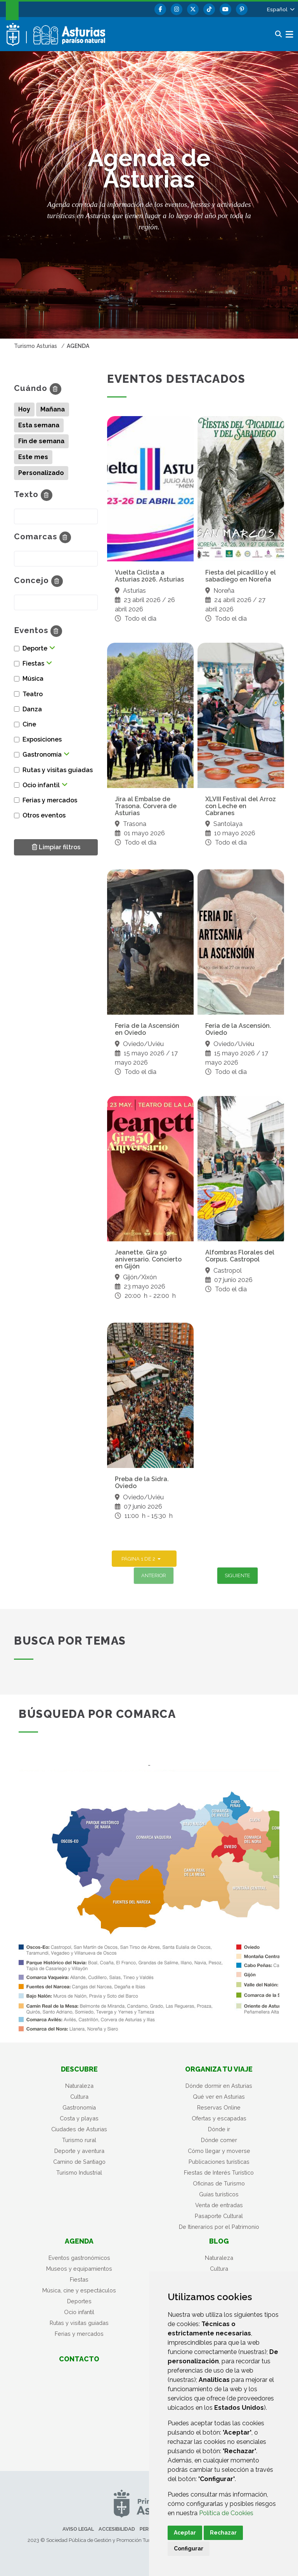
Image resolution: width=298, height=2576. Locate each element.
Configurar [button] (188, 2548)
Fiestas (79, 2279)
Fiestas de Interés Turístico (219, 2172)
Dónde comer (219, 2140)
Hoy (24, 409)
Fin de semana (41, 441)
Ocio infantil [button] (41, 785)
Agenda (79, 2241)
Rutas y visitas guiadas (79, 2323)
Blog (219, 2241)
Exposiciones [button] (42, 739)
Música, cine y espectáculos (79, 2290)
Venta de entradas (219, 2205)
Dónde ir (219, 2129)
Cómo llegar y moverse (219, 2151)
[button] (280, 9)
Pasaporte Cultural (219, 2216)
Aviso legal (78, 2529)
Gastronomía (79, 2107)
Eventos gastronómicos (79, 2257)
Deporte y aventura (79, 2151)
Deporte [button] (35, 648)
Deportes (79, 2301)
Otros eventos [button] (44, 815)
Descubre (79, 2069)
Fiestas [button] (33, 663)
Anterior (153, 1575)
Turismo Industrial (79, 2172)
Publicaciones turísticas (219, 2161)
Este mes (33, 457)
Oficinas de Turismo (219, 2183)
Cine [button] (29, 724)
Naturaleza (79, 2085)
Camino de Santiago (79, 2161)
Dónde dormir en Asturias (218, 2085)
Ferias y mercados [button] (50, 800)
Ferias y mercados (79, 2333)
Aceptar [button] (185, 2533)
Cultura (79, 2096)
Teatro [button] (33, 694)
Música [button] (33, 678)
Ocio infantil (79, 2312)
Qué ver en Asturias (219, 2096)
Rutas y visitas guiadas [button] (58, 770)
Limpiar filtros (56, 847)
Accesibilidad (117, 2529)
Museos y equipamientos (79, 2268)
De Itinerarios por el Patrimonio (219, 2226)
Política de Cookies (226, 2513)
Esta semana (38, 425)
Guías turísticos (219, 2194)
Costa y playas (79, 2118)
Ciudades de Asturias (79, 2129)
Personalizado (41, 473)
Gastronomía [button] (42, 754)
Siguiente (237, 1575)
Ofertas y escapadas (219, 2118)
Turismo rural (79, 2140)
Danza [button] (32, 709)
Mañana (52, 409)
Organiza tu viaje (219, 2069)
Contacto (79, 2359)
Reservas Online (219, 2107)
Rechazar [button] (223, 2533)
